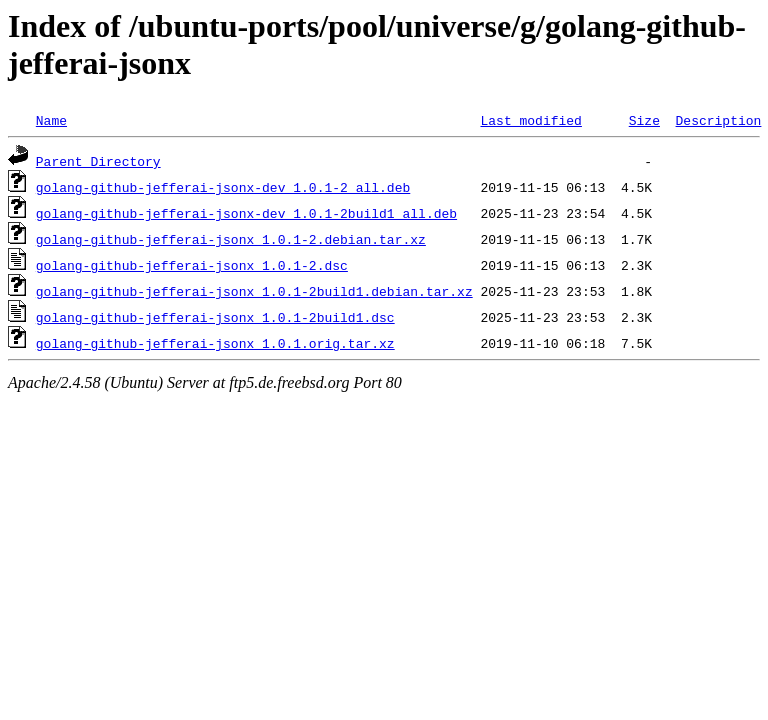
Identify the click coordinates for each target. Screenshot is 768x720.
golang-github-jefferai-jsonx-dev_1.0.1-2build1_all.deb (246, 213)
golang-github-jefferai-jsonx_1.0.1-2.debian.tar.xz (231, 239)
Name (51, 120)
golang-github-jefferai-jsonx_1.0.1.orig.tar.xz (215, 343)
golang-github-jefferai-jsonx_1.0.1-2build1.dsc (215, 317)
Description (718, 120)
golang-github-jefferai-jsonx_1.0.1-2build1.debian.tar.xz (254, 291)
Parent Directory (98, 161)
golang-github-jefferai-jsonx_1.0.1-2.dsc (192, 265)
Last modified (530, 120)
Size (644, 120)
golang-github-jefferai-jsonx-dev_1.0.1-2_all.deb (223, 187)
